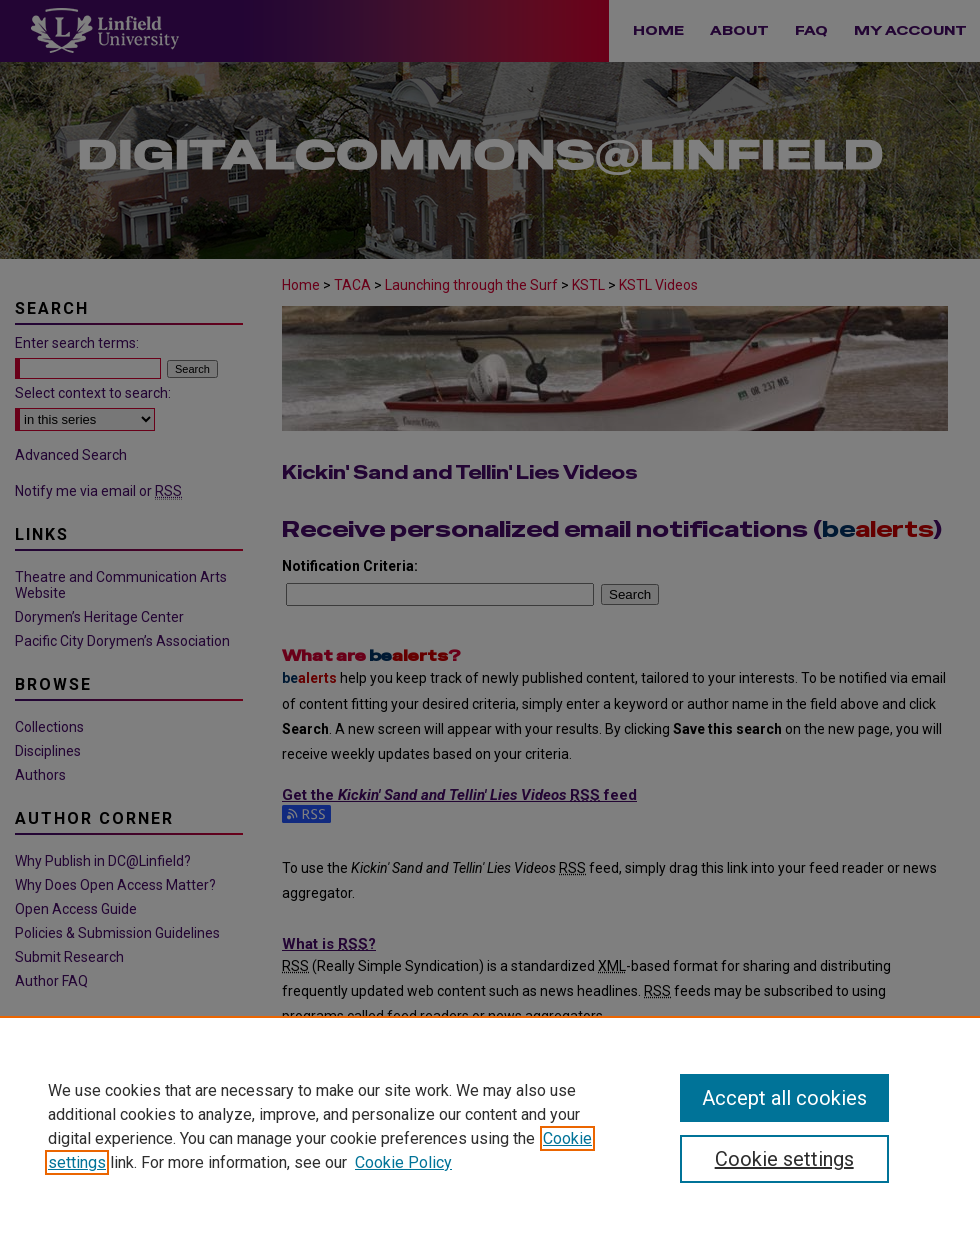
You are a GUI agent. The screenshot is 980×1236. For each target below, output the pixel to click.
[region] (490, 1126)
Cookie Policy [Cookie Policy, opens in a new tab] (403, 1162)
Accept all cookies (784, 1098)
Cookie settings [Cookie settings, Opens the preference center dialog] (784, 1159)
